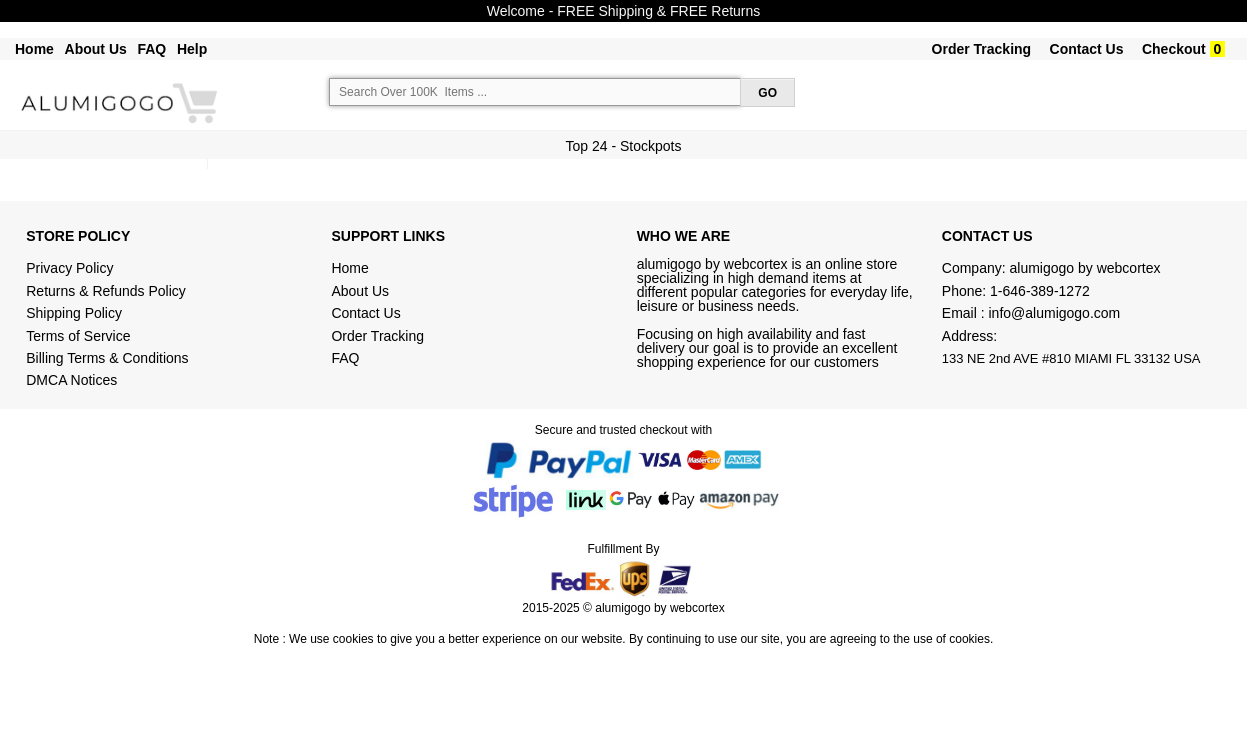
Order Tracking (982, 49)
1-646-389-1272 (1040, 291)
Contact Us (1087, 49)
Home (34, 49)
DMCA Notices (71, 380)
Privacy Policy (69, 268)
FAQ (151, 49)
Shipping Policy (76, 313)
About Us (96, 49)
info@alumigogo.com (1055, 313)
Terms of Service (78, 336)
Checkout (1174, 49)
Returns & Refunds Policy (106, 291)
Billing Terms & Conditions (107, 358)
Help (192, 49)
